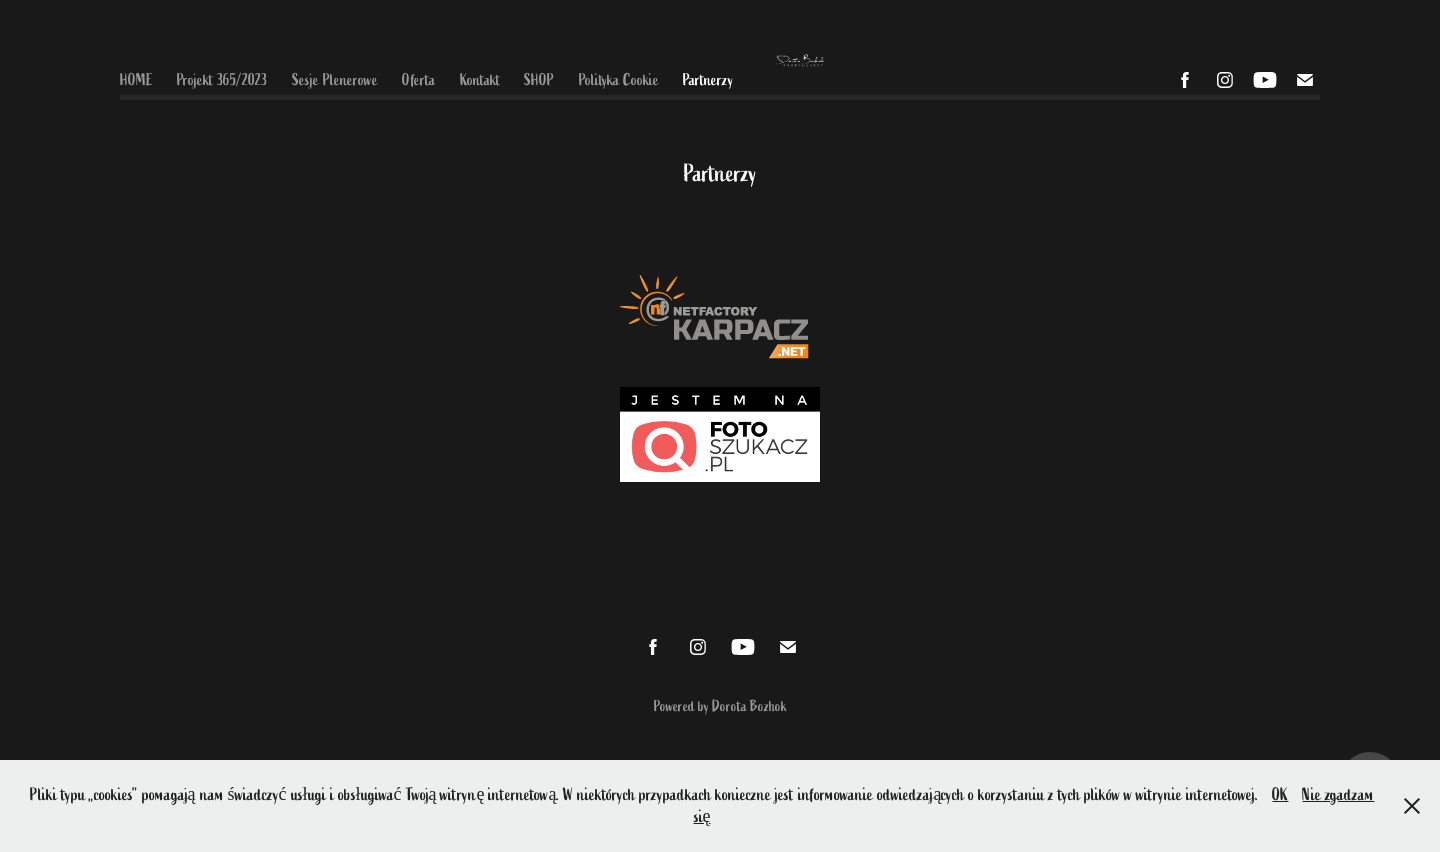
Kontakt (480, 80)
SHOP (539, 80)
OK (1280, 795)
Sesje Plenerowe (335, 80)
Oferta (418, 80)
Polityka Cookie (619, 80)
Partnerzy (708, 80)
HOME (136, 80)
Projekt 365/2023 (222, 80)
